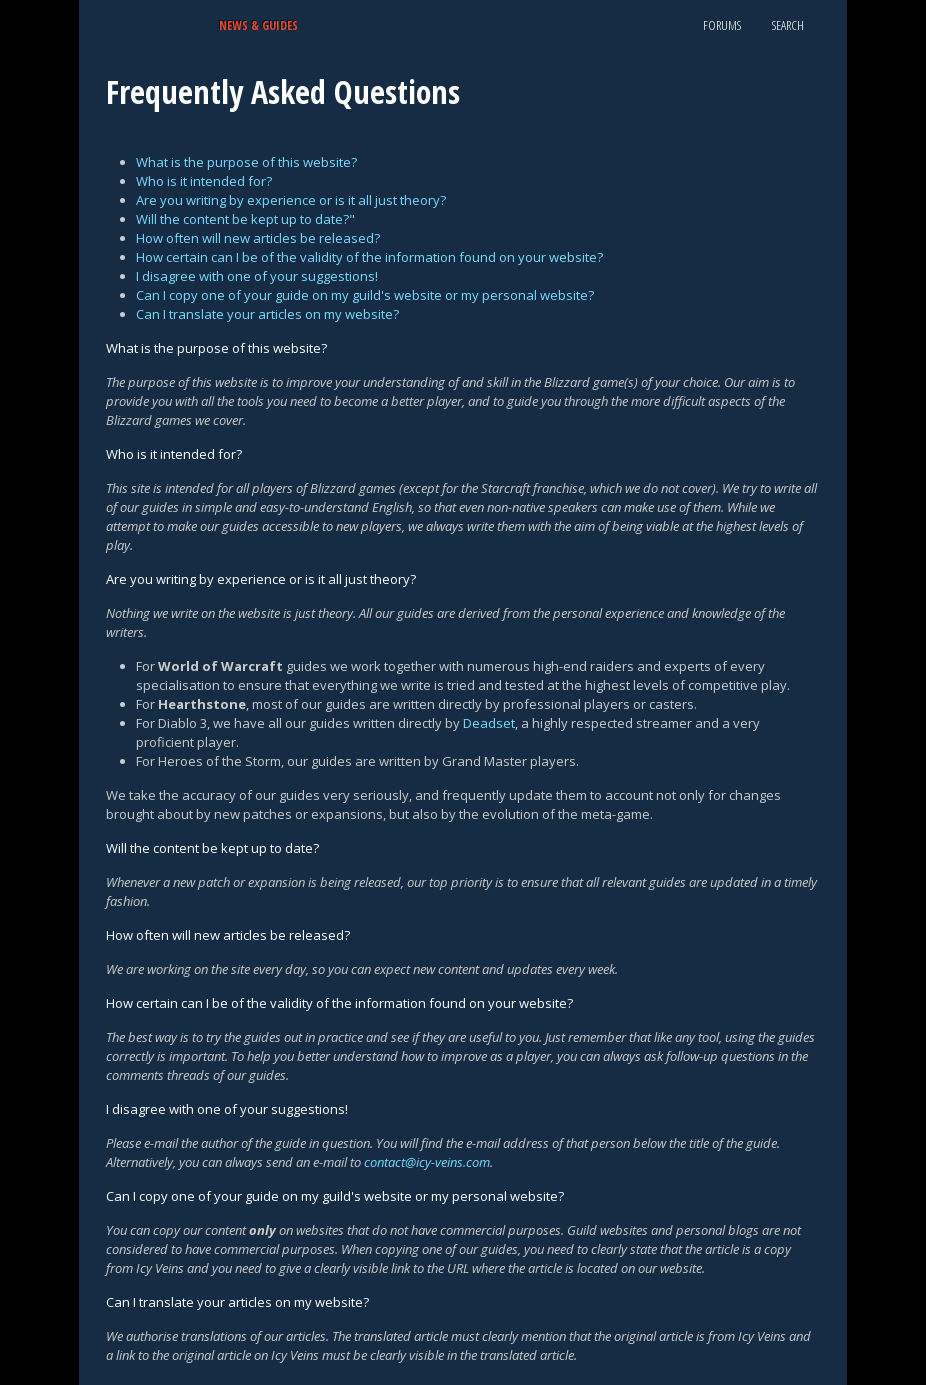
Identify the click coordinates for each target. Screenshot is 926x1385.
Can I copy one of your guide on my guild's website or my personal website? (365, 295)
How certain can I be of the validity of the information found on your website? (369, 257)
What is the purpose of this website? (246, 162)
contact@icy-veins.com (427, 1162)
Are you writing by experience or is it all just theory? (291, 200)
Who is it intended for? (204, 181)
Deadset (489, 723)
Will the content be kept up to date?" (245, 219)
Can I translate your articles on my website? (267, 314)
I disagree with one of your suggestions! (257, 276)
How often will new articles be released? (258, 238)
